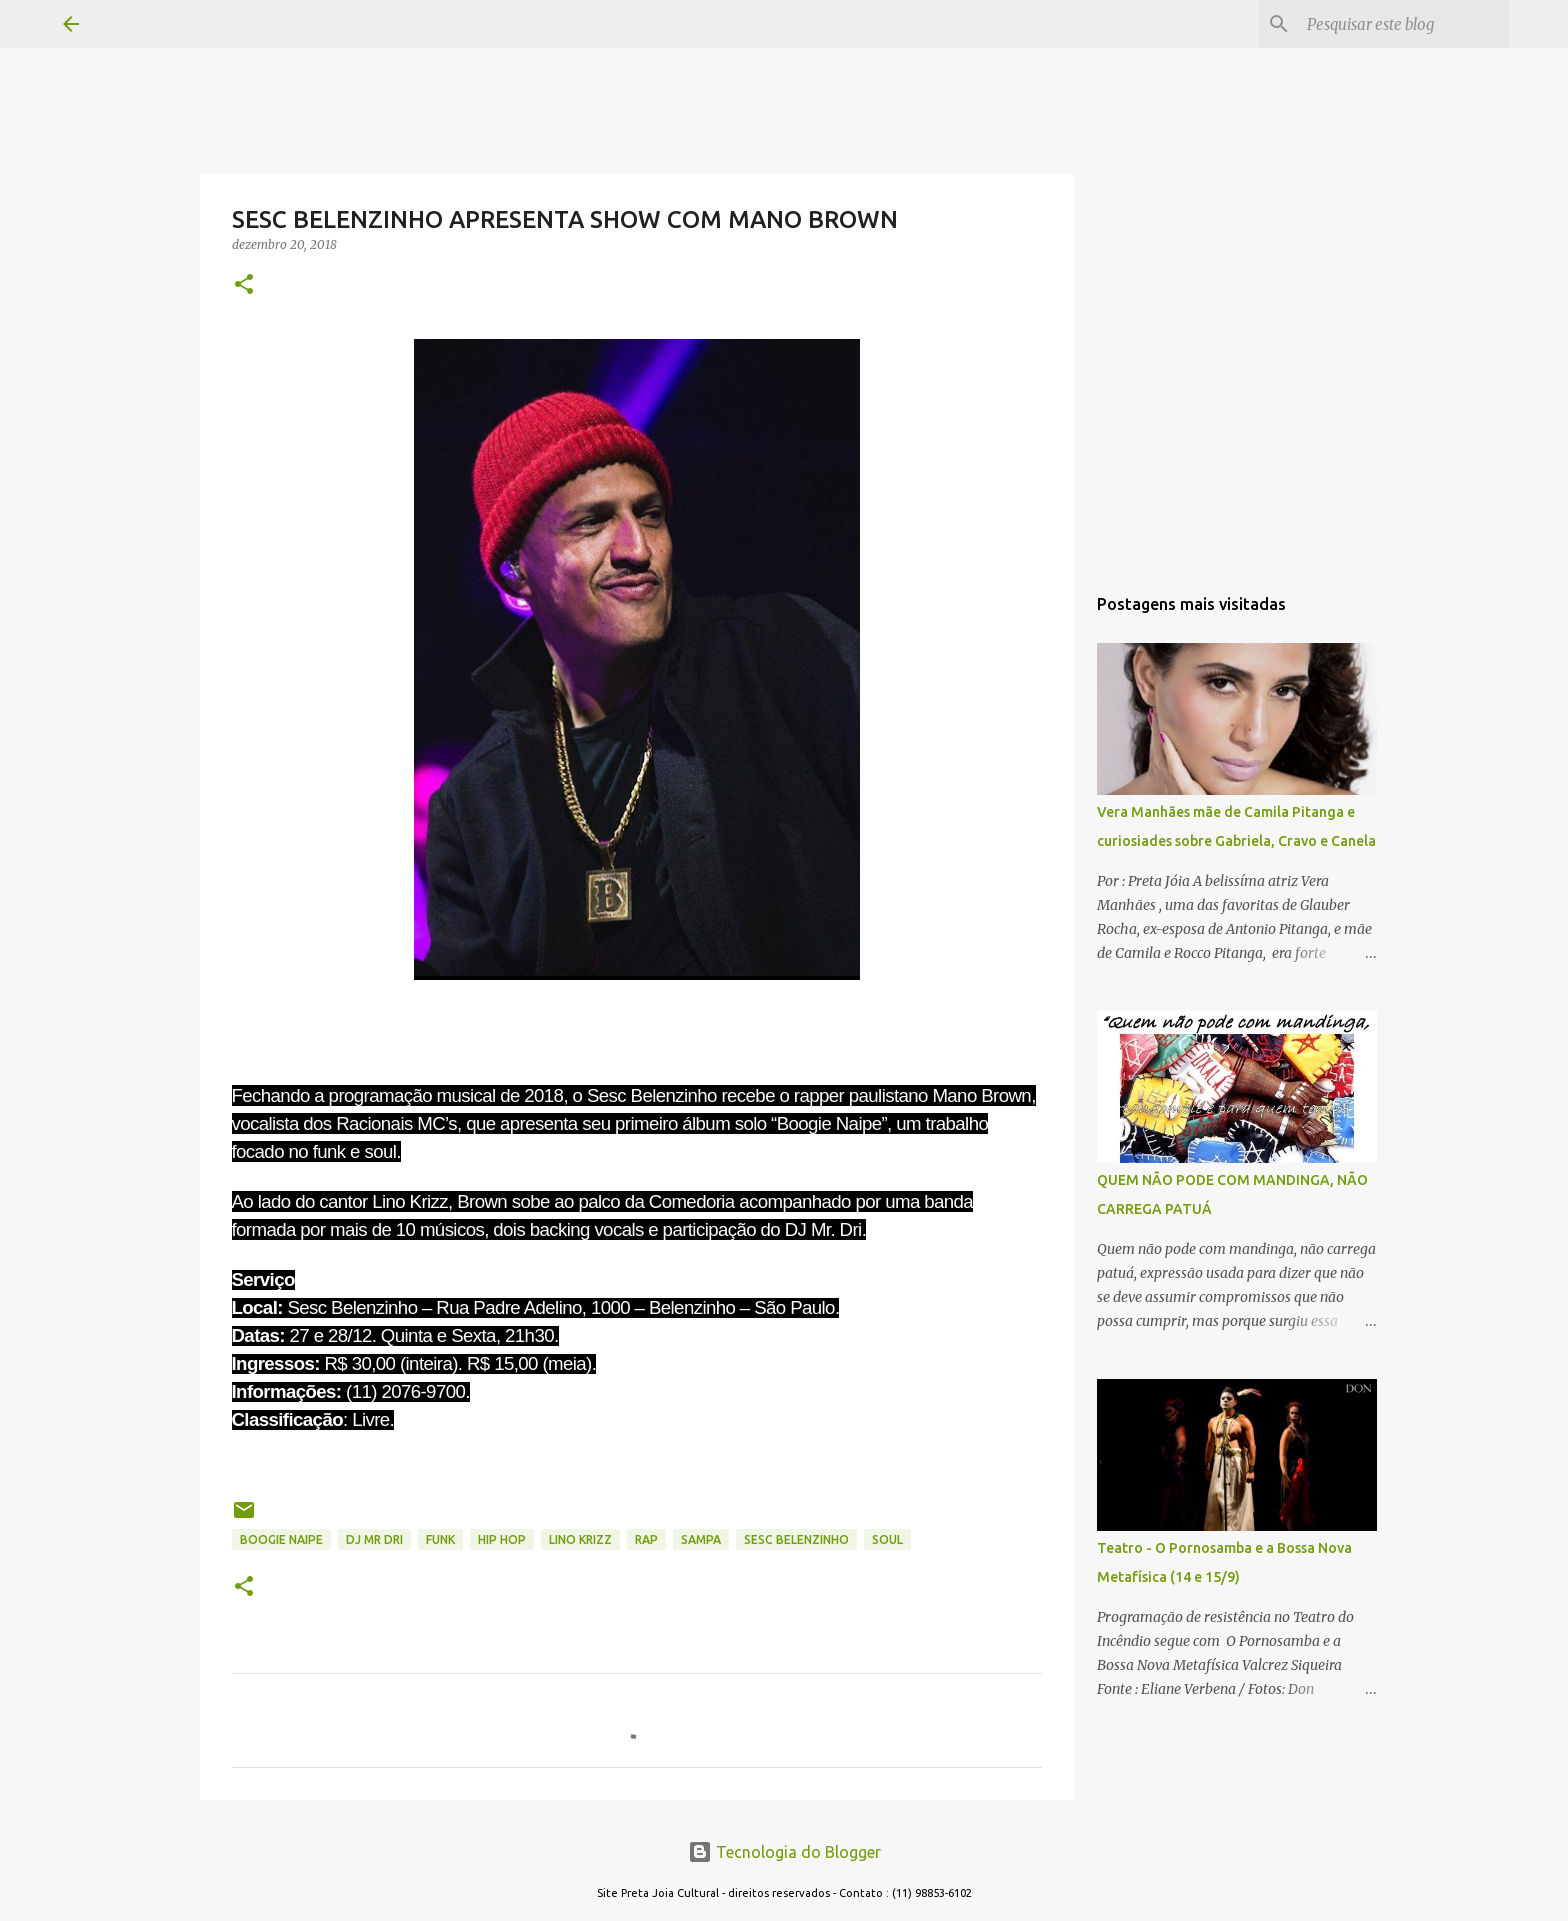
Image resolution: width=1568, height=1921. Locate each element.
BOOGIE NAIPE (281, 1539)
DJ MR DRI (374, 1539)
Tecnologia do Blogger (784, 1852)
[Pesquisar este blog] (1404, 24)
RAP (646, 1539)
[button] (244, 285)
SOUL (887, 1539)
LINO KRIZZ (580, 1539)
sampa (701, 1539)
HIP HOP (502, 1539)
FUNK (440, 1539)
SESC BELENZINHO (796, 1539)
